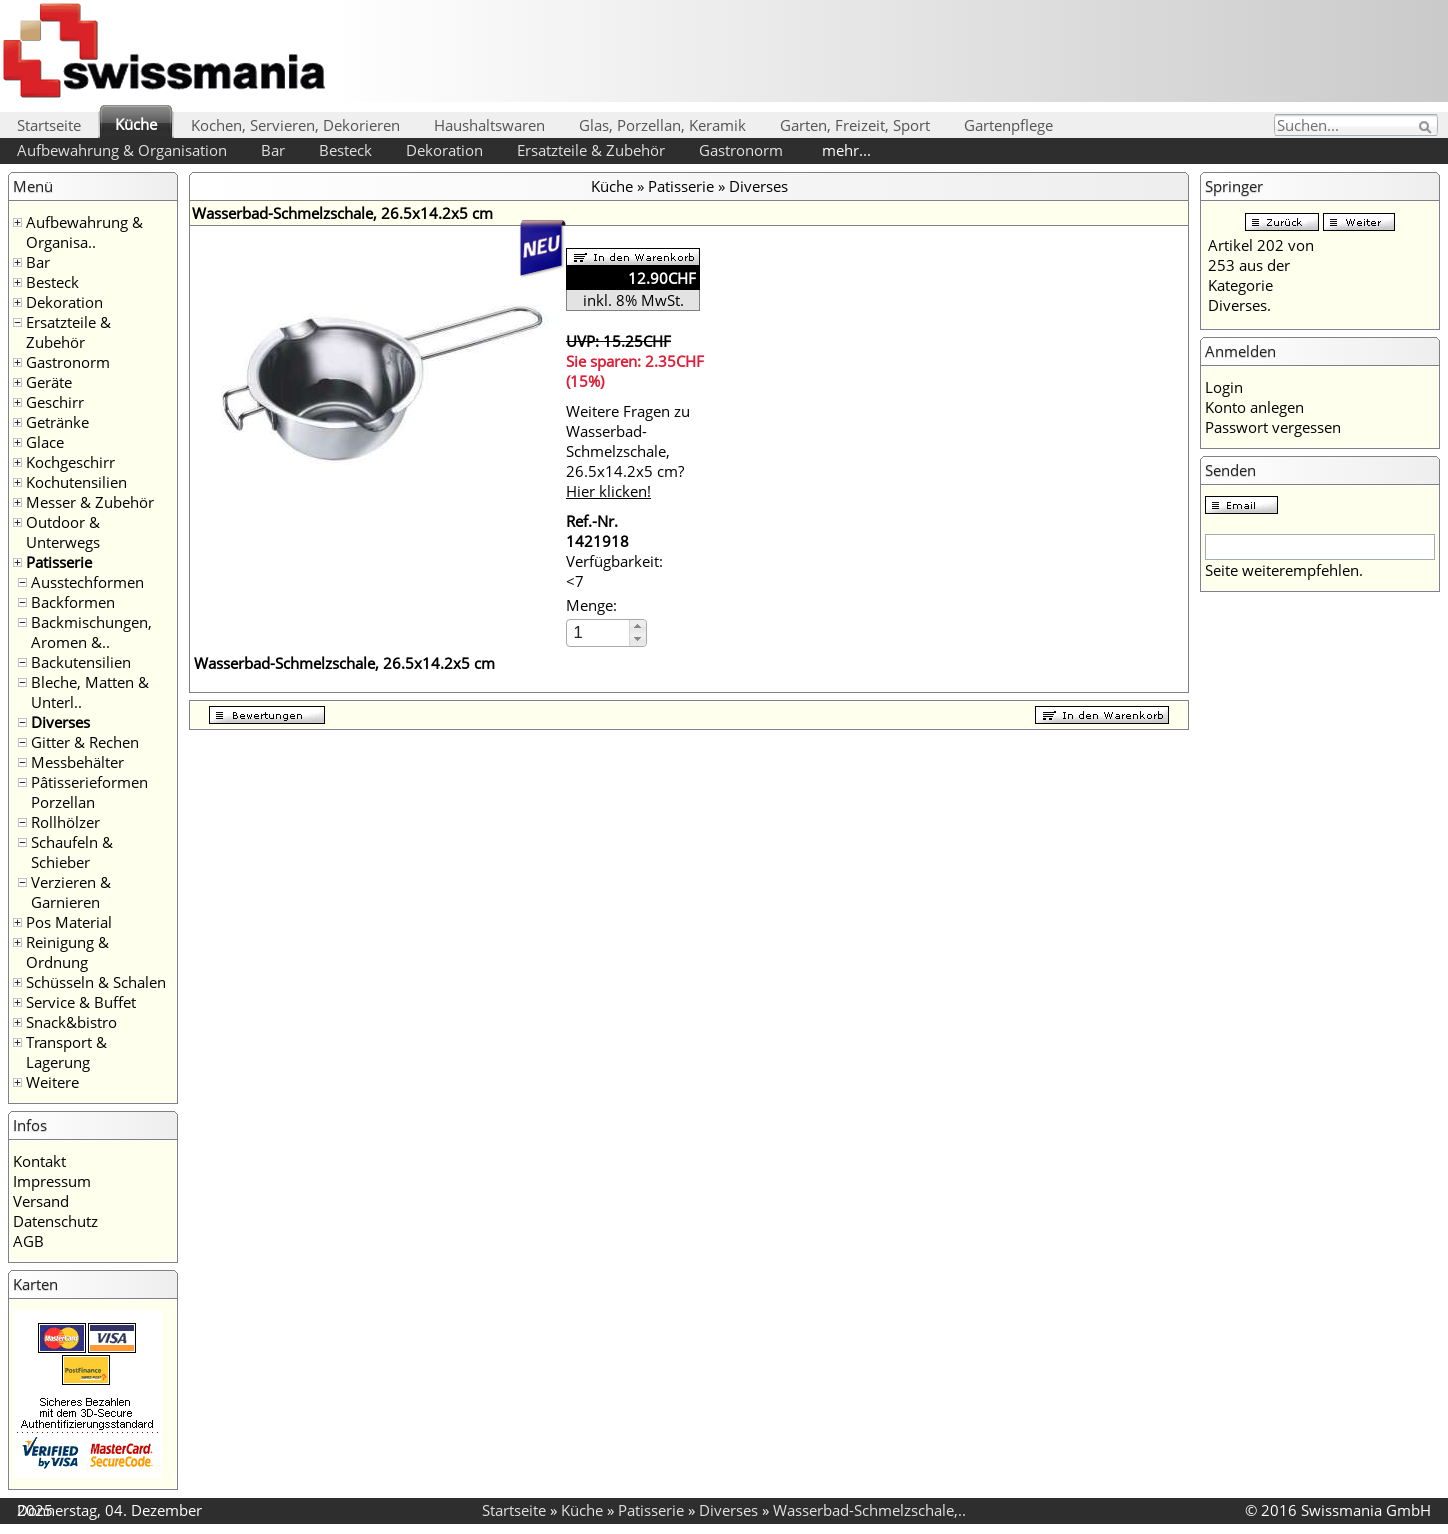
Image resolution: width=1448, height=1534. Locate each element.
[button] (637, 626)
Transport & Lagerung (66, 1052)
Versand (41, 1201)
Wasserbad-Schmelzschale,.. (869, 1510)
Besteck (345, 150)
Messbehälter (77, 762)
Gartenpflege (1008, 125)
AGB (28, 1241)
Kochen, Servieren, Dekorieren (295, 125)
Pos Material (69, 922)
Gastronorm (741, 150)
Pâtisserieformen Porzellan (89, 792)
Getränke (57, 422)
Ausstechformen (87, 582)
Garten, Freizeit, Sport (855, 125)
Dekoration (444, 150)
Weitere (52, 1082)
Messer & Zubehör (90, 502)
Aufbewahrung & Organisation (122, 150)
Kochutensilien (76, 482)
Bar (273, 150)
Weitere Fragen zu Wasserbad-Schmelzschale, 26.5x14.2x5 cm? (628, 451)
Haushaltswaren (489, 125)
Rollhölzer (65, 822)
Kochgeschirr (70, 462)
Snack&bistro (71, 1022)
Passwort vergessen (1273, 427)
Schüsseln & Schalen (96, 982)
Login (1224, 387)
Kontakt (39, 1161)
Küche (136, 124)
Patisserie (59, 562)
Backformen (73, 602)
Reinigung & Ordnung (67, 952)
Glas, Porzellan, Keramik (662, 125)
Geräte (49, 382)
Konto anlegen (1254, 407)
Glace (45, 442)
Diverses (60, 722)
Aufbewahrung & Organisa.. (84, 232)
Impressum (52, 1181)
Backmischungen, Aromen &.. (91, 632)
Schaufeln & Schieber (72, 852)
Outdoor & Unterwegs (63, 532)
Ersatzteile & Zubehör (591, 150)
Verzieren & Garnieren (71, 892)
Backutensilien (81, 662)
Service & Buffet (81, 1002)
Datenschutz (55, 1221)
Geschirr (55, 402)
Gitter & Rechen (85, 742)
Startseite (49, 125)
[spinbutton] (599, 632)
